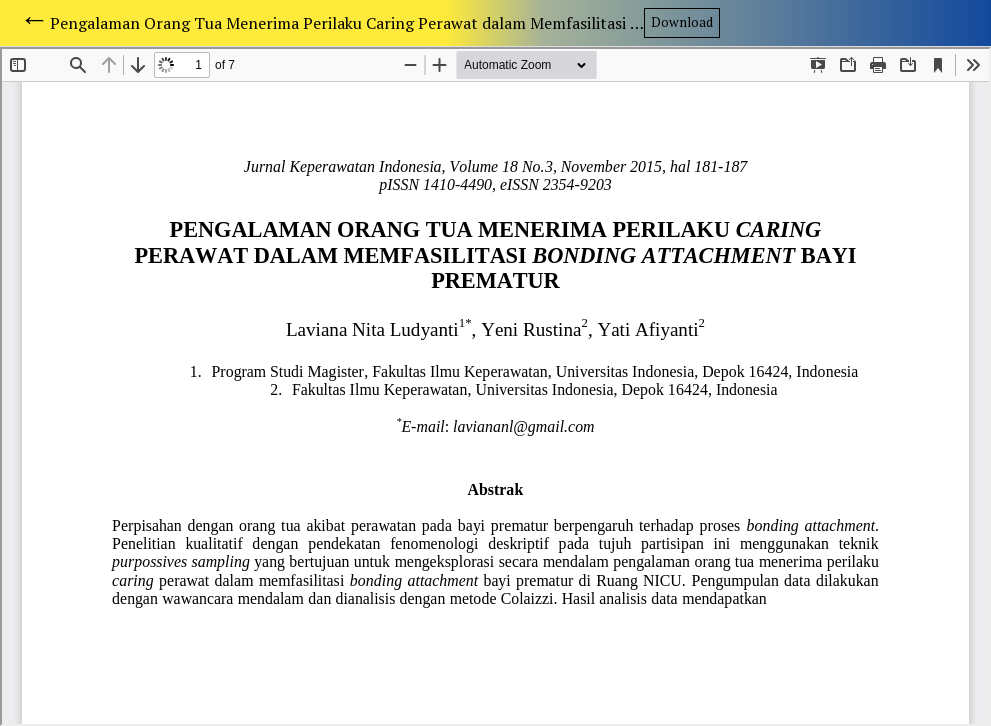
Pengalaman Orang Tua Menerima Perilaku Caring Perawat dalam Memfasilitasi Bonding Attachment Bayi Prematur (347, 23)
